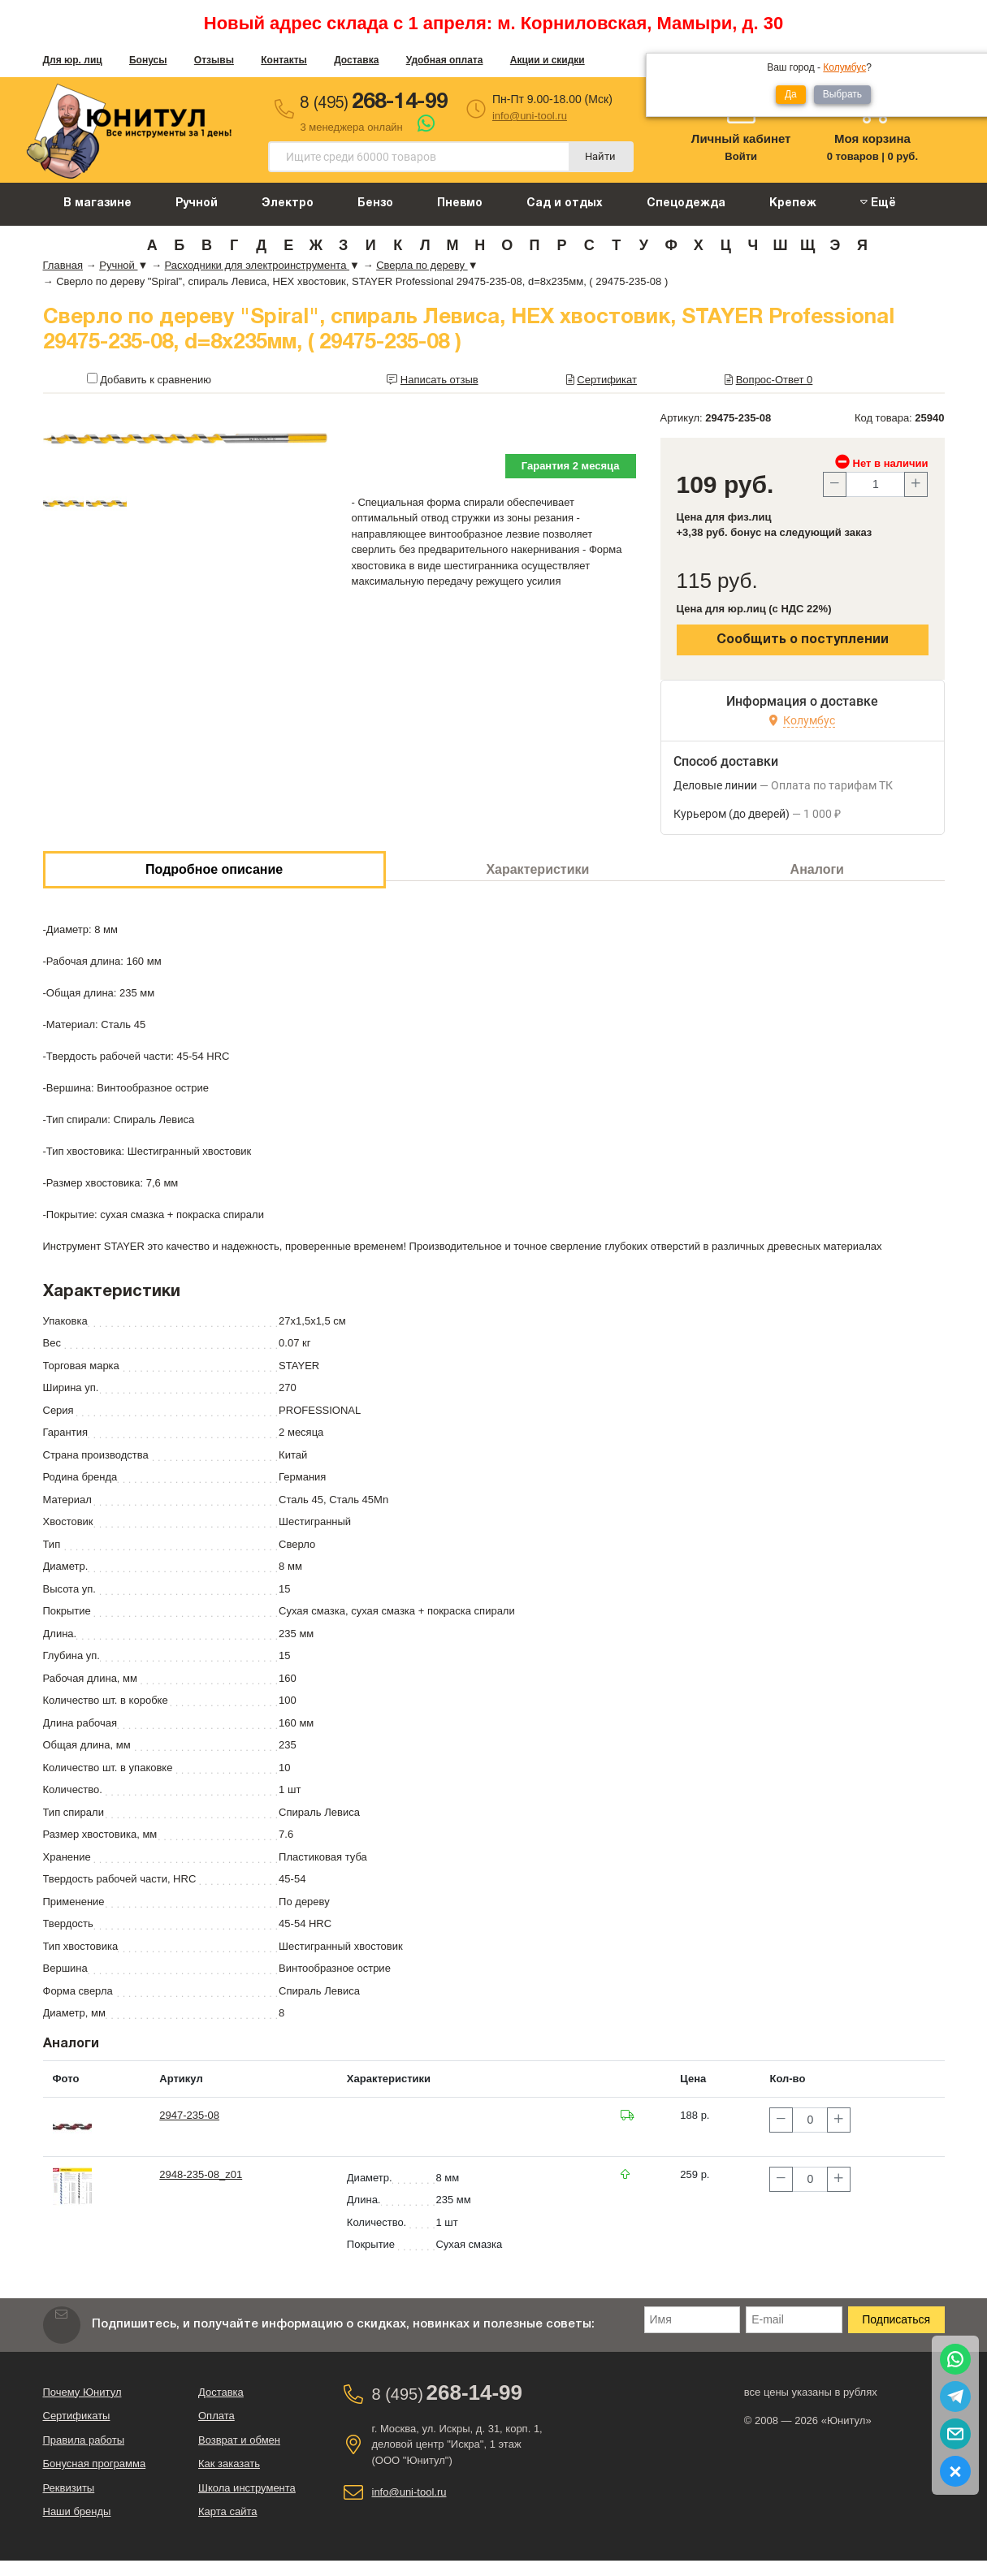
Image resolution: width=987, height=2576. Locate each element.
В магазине (97, 203)
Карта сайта (227, 2511)
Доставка (356, 60)
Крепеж (792, 203)
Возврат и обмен (239, 2440)
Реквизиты (69, 2488)
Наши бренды (77, 2511)
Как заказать (229, 2463)
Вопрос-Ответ (774, 380)
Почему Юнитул (82, 2392)
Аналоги (817, 869)
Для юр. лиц (72, 60)
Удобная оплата (444, 60)
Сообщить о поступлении (802, 640)
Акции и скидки (547, 60)
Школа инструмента (247, 2488)
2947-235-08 (189, 2115)
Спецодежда (686, 203)
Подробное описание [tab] (214, 869)
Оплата (216, 2416)
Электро (288, 203)
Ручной (196, 203)
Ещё (878, 203)
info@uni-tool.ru (529, 116)
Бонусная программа (94, 2463)
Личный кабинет (741, 138)
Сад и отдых (564, 203)
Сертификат (607, 380)
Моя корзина (872, 138)
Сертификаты (76, 2416)
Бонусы (148, 60)
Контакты (284, 60)
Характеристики (537, 869)
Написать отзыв (439, 380)
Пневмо (460, 203)
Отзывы (214, 60)
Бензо (375, 203)
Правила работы (84, 2440)
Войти (741, 156)
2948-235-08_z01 (200, 2174)
